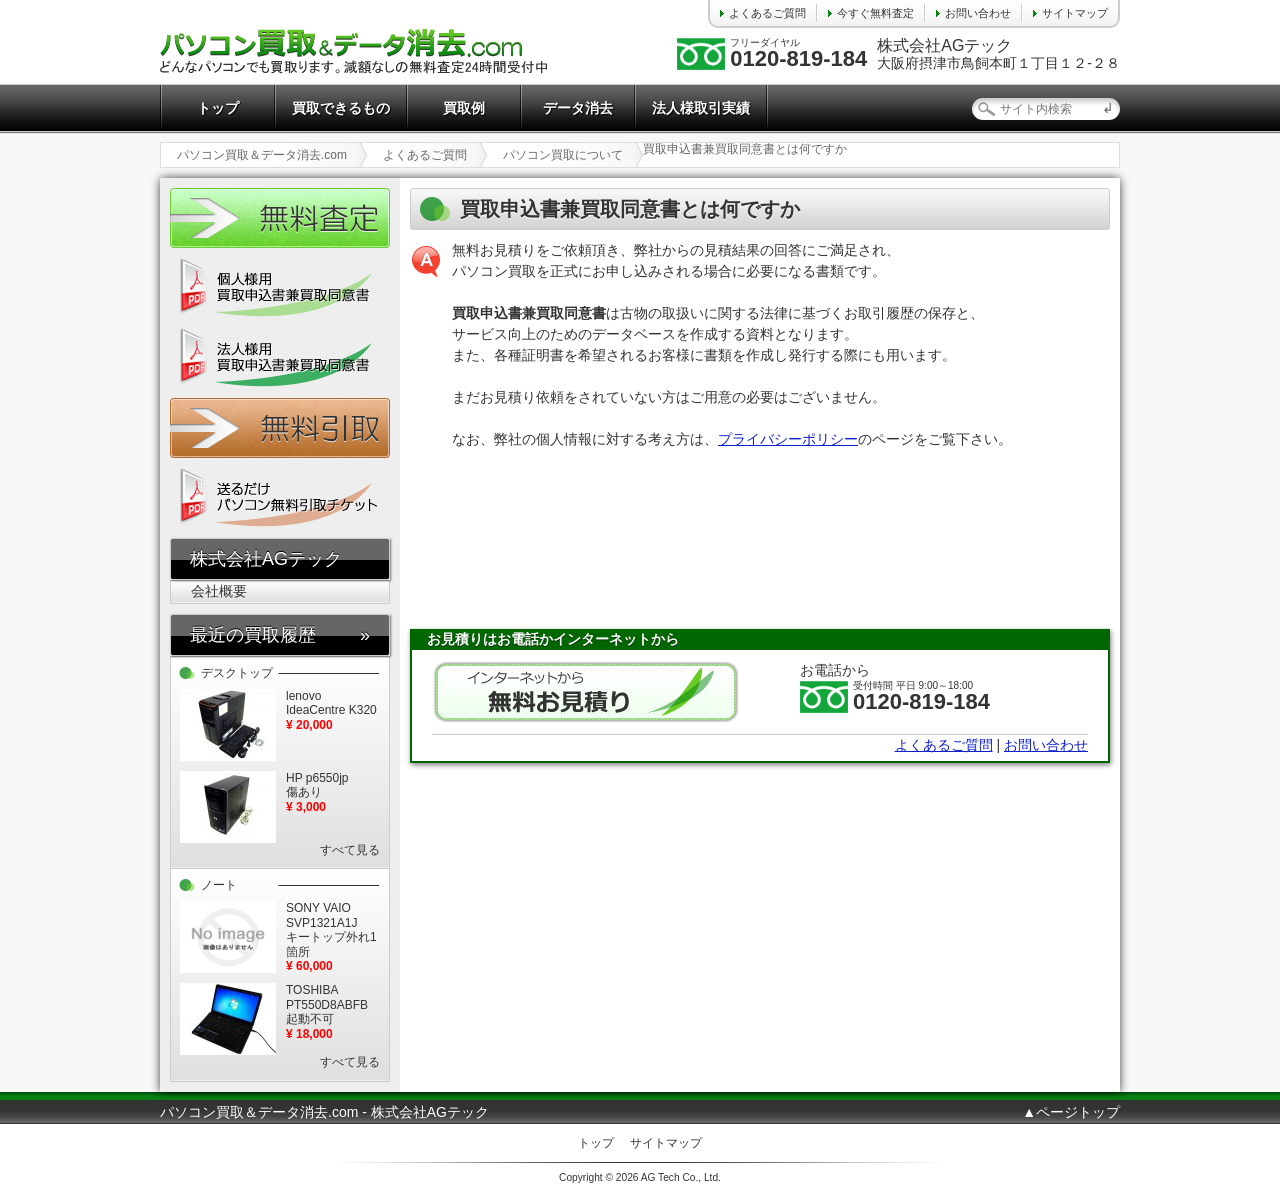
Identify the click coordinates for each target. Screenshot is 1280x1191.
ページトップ (1078, 1112)
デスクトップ (237, 673)
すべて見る (350, 850)
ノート (219, 885)
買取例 (464, 108)
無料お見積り (586, 692)
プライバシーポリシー (788, 439)
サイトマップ (1075, 13)
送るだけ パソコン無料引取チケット (280, 498)
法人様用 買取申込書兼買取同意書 (280, 358)
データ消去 (578, 108)
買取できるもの (341, 108)
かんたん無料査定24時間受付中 (280, 218)
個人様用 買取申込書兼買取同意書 (280, 288)
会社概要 (219, 591)
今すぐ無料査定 (875, 13)
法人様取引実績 (701, 108)
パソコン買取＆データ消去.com (262, 155)
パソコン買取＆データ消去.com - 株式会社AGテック (324, 1112)
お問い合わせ (978, 13)
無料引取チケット (280, 428)
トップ (218, 108)
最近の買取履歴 (253, 635)
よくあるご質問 (767, 13)
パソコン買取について (563, 155)
